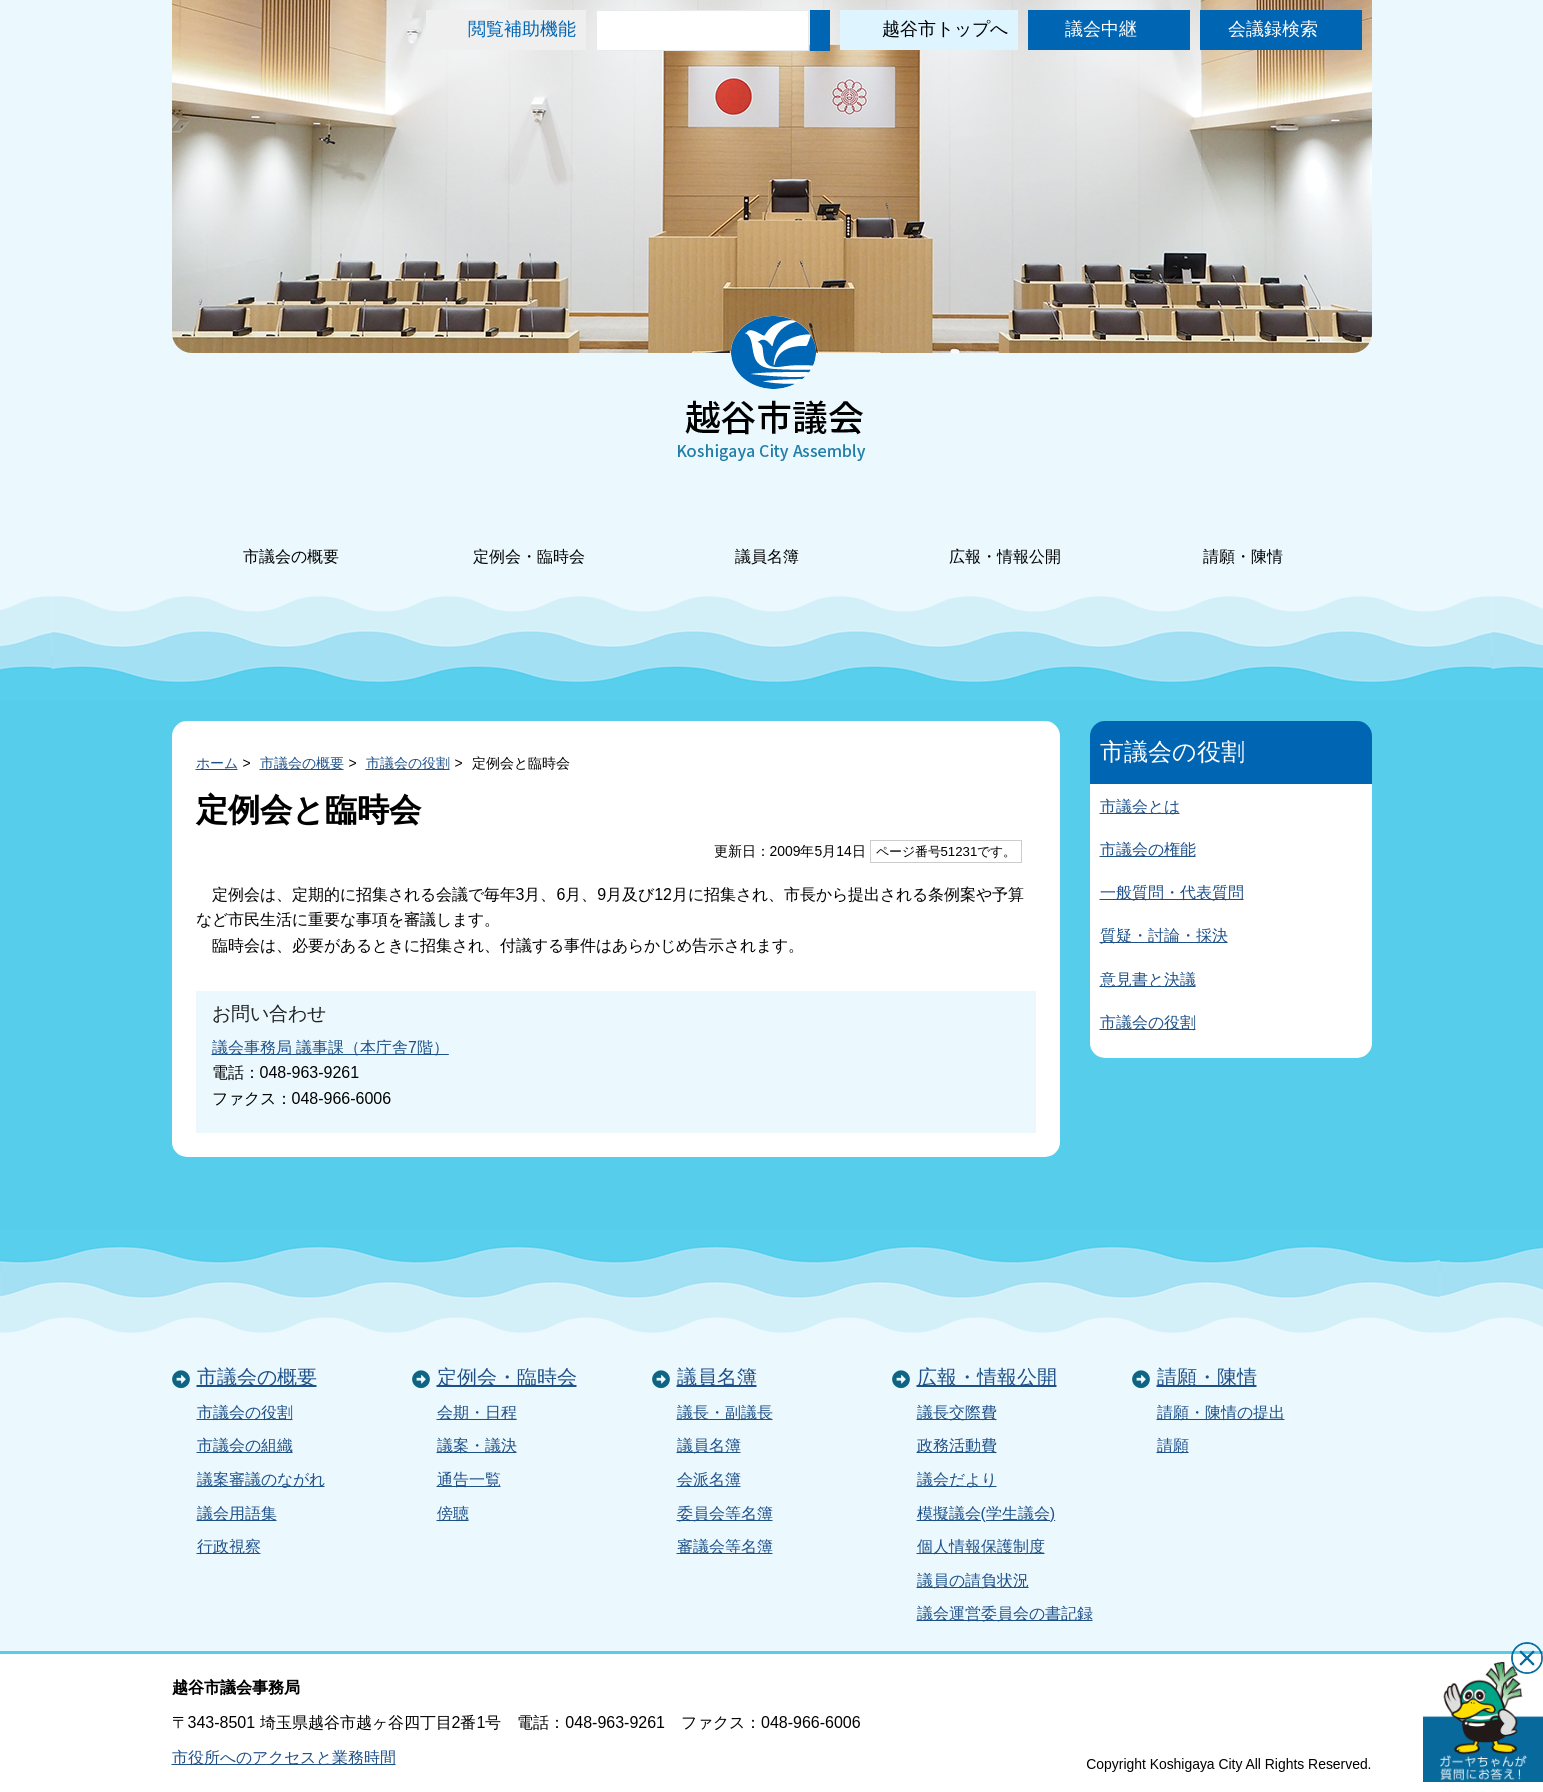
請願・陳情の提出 (1221, 1412)
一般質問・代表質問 (1172, 892)
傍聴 (453, 1513)
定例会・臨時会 (529, 529)
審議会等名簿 (725, 1546)
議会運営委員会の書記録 (1005, 1613)
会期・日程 (477, 1412)
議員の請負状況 (973, 1580)
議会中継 (1101, 29)
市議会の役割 (408, 763)
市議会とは (1140, 806)
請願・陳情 (1243, 529)
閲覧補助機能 (522, 29)
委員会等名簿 (725, 1513)
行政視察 (229, 1546)
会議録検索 (1273, 29)
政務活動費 (957, 1445)
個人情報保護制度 (981, 1546)
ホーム (217, 763)
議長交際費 (957, 1412)
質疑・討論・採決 (1164, 935)
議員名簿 (767, 529)
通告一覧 (469, 1479)
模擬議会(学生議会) (986, 1513)
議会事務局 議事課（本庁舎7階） (330, 1047)
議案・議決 (477, 1445)
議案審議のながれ (261, 1479)
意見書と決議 (1148, 979)
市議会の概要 (291, 529)
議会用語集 (237, 1513)
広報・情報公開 (1005, 529)
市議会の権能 (1148, 849)
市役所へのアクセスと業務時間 (284, 1757)
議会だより (957, 1479)
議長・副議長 (725, 1412)
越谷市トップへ (945, 29)
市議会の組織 (245, 1445)
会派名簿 (709, 1479)
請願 (1173, 1445)
